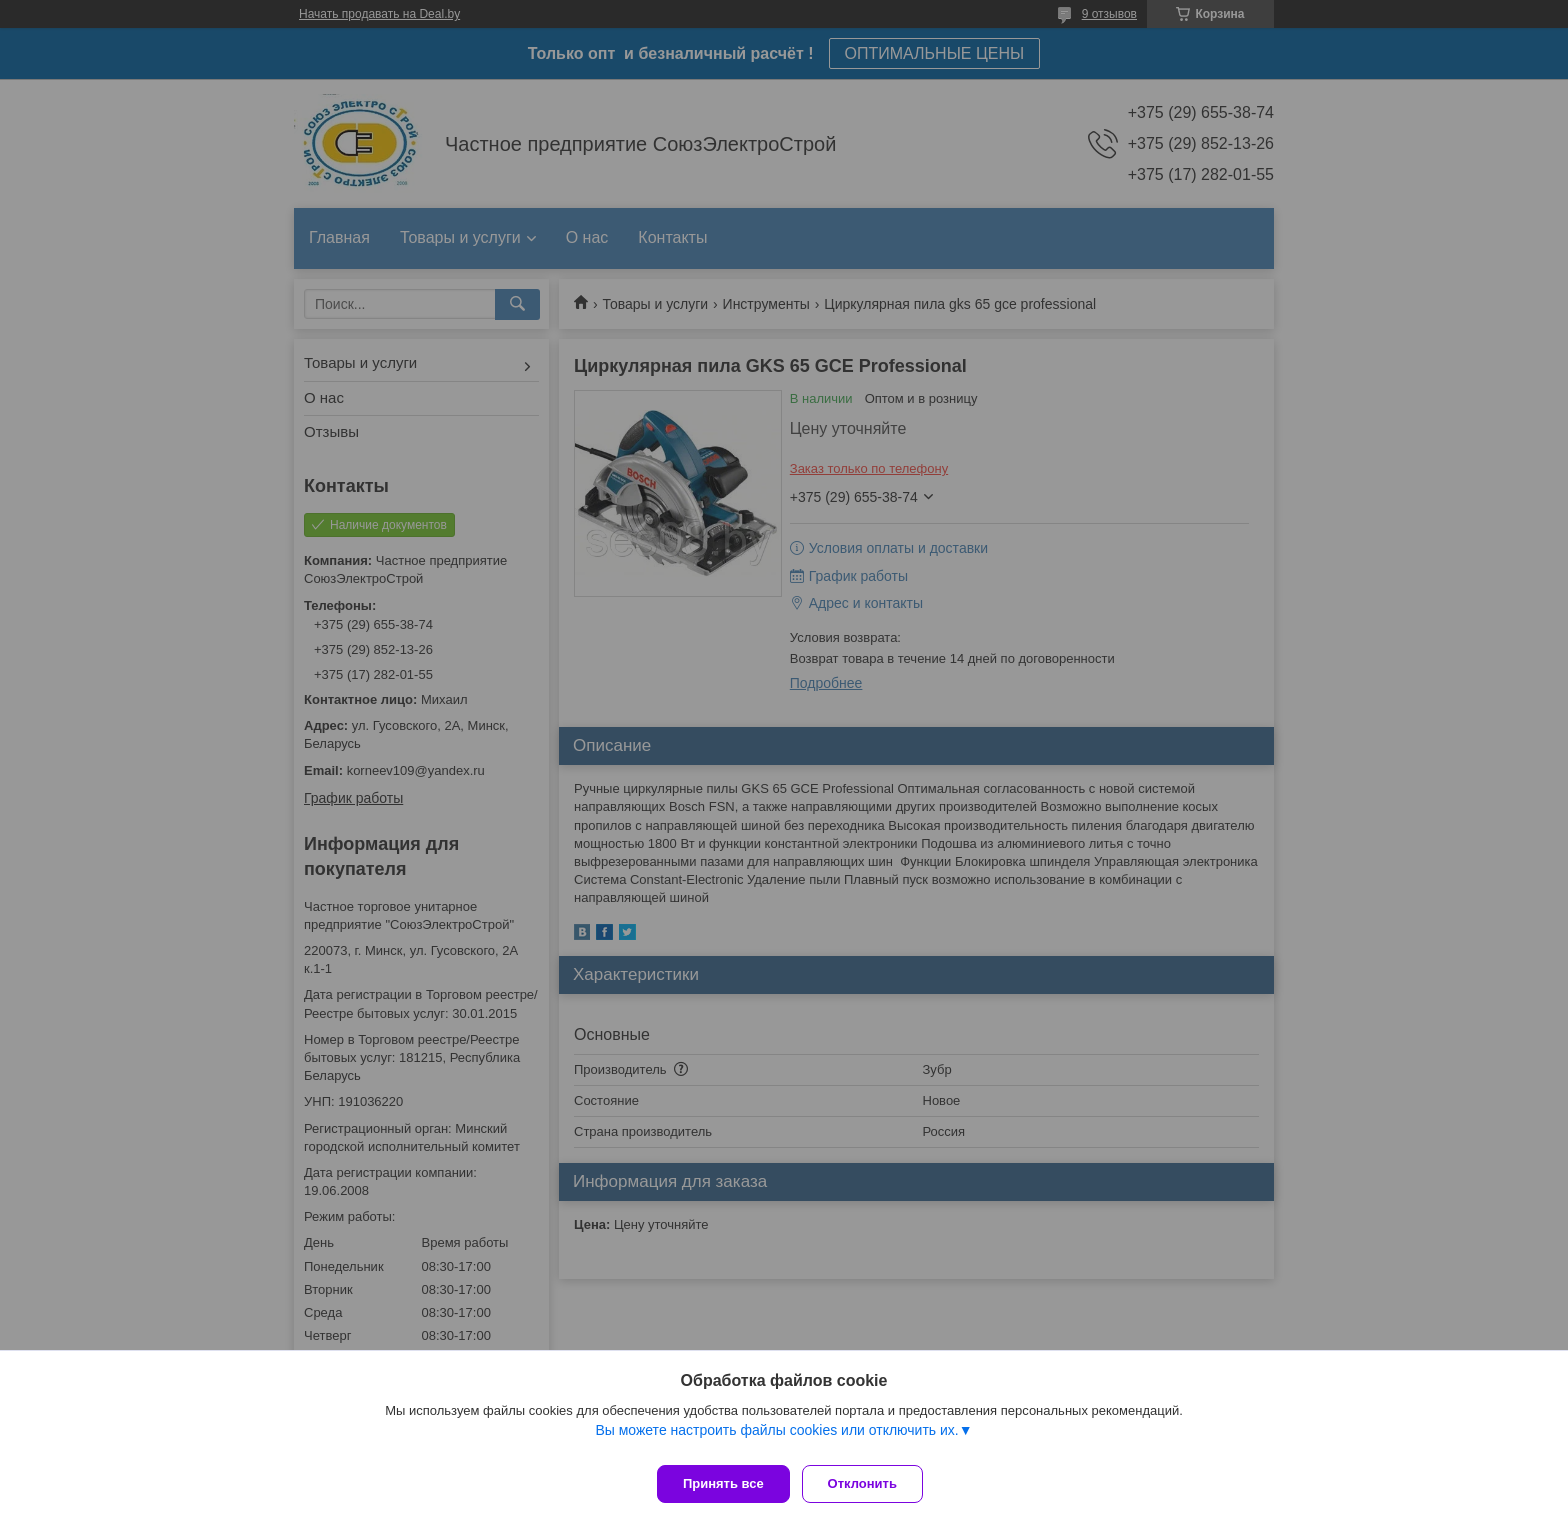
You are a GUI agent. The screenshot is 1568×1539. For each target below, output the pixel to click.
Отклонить (870, 1483)
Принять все (723, 1483)
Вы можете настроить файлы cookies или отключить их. (776, 1438)
